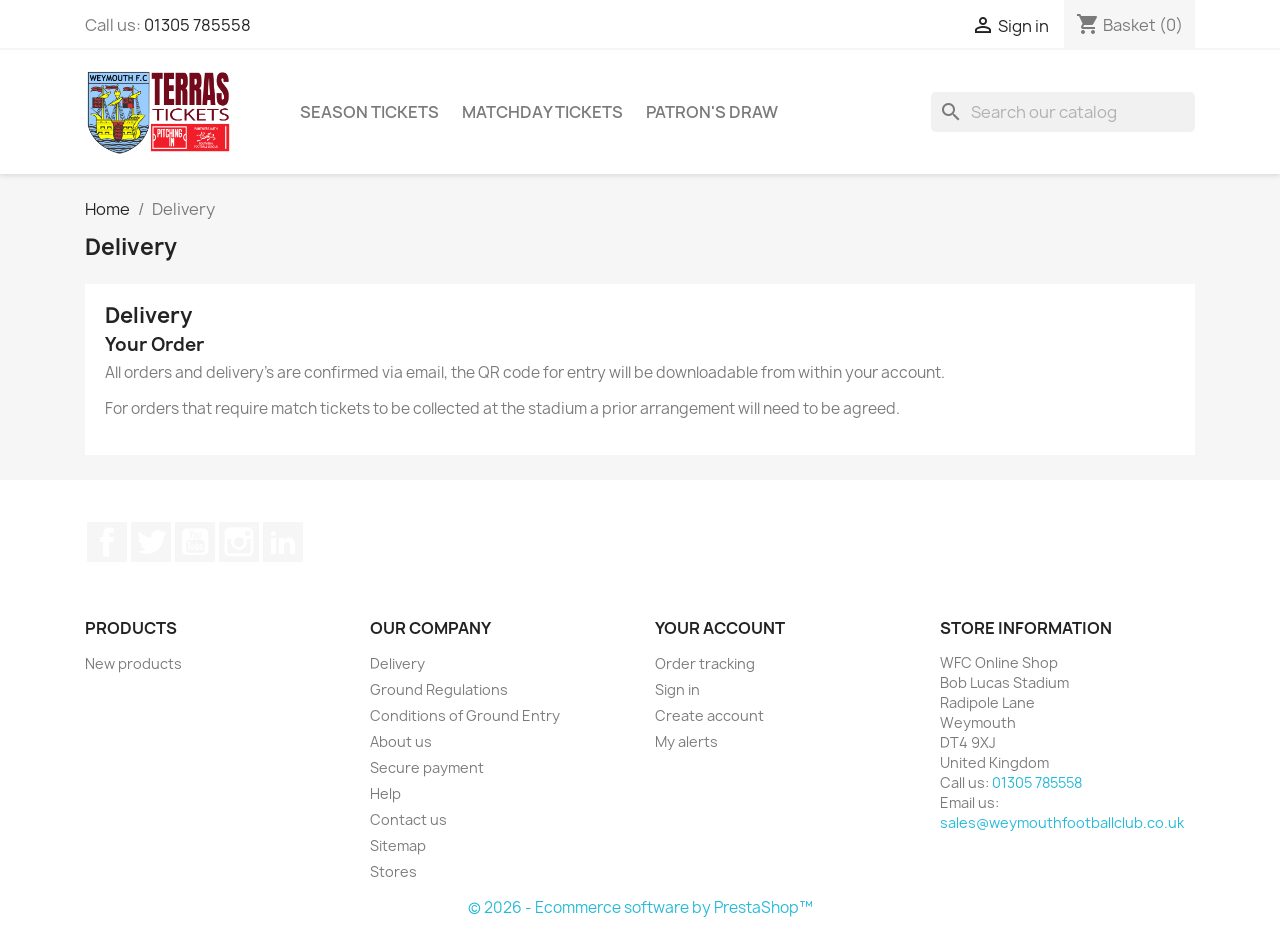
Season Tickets (369, 112)
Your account (720, 628)
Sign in (677, 689)
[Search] (1063, 112)
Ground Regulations (439, 689)
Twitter (151, 542)
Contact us (408, 819)
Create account (709, 715)
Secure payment (427, 767)
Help (385, 793)
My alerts (686, 741)
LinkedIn (283, 542)
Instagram (239, 542)
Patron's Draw (712, 112)
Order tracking (705, 663)
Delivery (397, 663)
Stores (393, 871)
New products (133, 663)
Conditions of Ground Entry (465, 715)
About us (401, 741)
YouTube (195, 542)
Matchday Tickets (542, 112)
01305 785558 (197, 25)
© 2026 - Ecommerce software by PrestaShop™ (640, 907)
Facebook (107, 542)
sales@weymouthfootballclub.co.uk (1062, 822)
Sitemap (398, 845)
